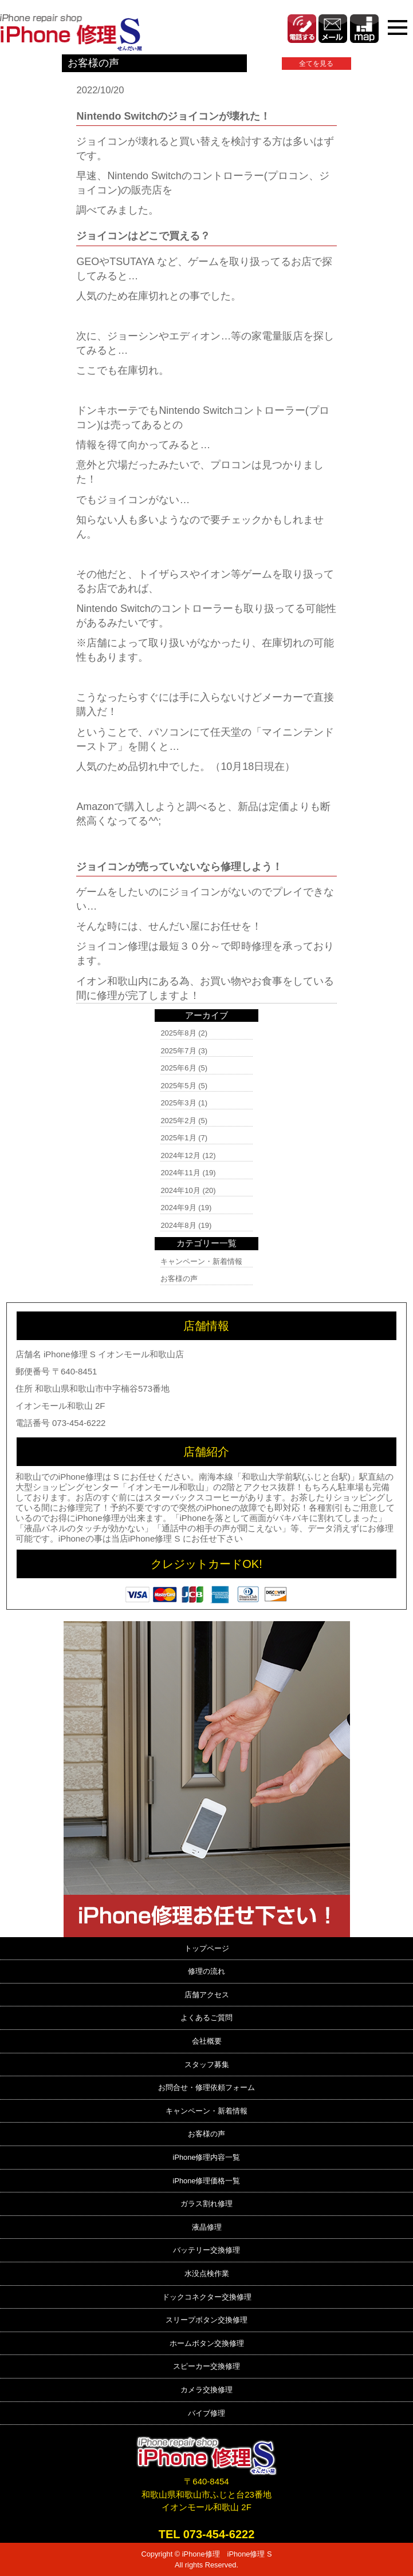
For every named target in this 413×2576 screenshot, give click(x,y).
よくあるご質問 (206, 2017)
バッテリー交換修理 (206, 2250)
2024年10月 (180, 1190)
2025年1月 (178, 1137)
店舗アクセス (206, 1994)
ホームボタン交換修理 (207, 2343)
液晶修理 (207, 2227)
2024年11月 (180, 1172)
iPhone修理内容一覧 (207, 2157)
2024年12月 (180, 1155)
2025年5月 (178, 1085)
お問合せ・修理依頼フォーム (206, 2087)
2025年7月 (178, 1050)
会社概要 (207, 2041)
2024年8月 (178, 1225)
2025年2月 (178, 1120)
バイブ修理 (206, 2413)
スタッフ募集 (206, 2064)
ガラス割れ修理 (206, 2203)
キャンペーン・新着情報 (201, 1261)
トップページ (206, 1948)
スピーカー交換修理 (206, 2366)
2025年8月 (178, 1033)
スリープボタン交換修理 (206, 2320)
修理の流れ (206, 1971)
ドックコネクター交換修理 (206, 2297)
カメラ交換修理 (206, 2389)
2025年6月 (178, 1068)
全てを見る (316, 64)
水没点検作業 (206, 2273)
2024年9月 (178, 1207)
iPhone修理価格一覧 (207, 2180)
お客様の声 (179, 1278)
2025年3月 (178, 1103)
